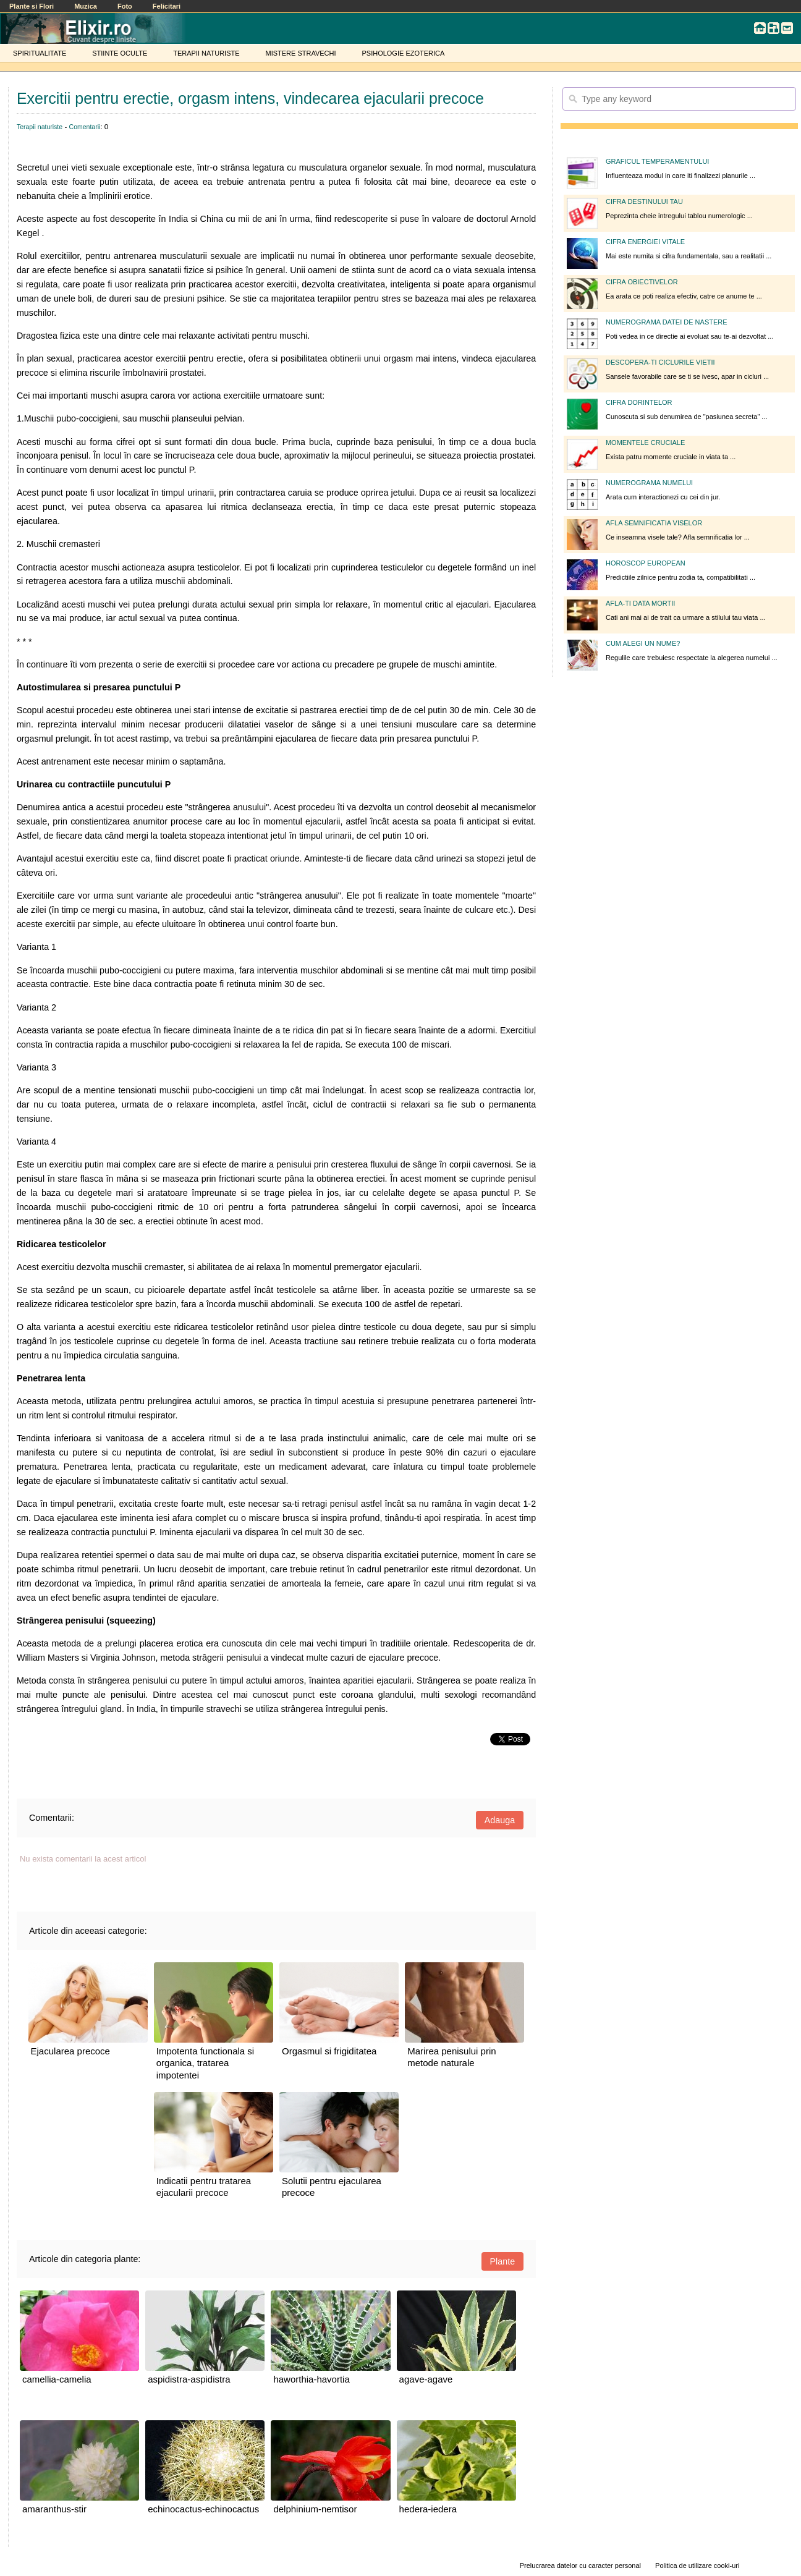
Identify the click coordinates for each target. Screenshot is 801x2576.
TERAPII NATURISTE (206, 53)
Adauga (500, 1820)
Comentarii (85, 126)
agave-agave (426, 2379)
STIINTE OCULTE (119, 53)
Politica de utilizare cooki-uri (697, 2565)
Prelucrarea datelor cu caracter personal (580, 2565)
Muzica (85, 6)
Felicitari (166, 6)
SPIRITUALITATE (39, 53)
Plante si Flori (31, 6)
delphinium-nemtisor (315, 2509)
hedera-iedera (428, 2509)
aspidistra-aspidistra (189, 2379)
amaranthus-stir (54, 2509)
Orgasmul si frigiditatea (329, 2051)
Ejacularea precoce (70, 2051)
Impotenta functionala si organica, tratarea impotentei (205, 2063)
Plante (502, 2261)
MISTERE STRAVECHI (300, 53)
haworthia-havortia (311, 2379)
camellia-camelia (56, 2379)
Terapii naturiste (39, 126)
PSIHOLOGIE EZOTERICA (403, 53)
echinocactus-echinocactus (203, 2509)
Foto (124, 6)
